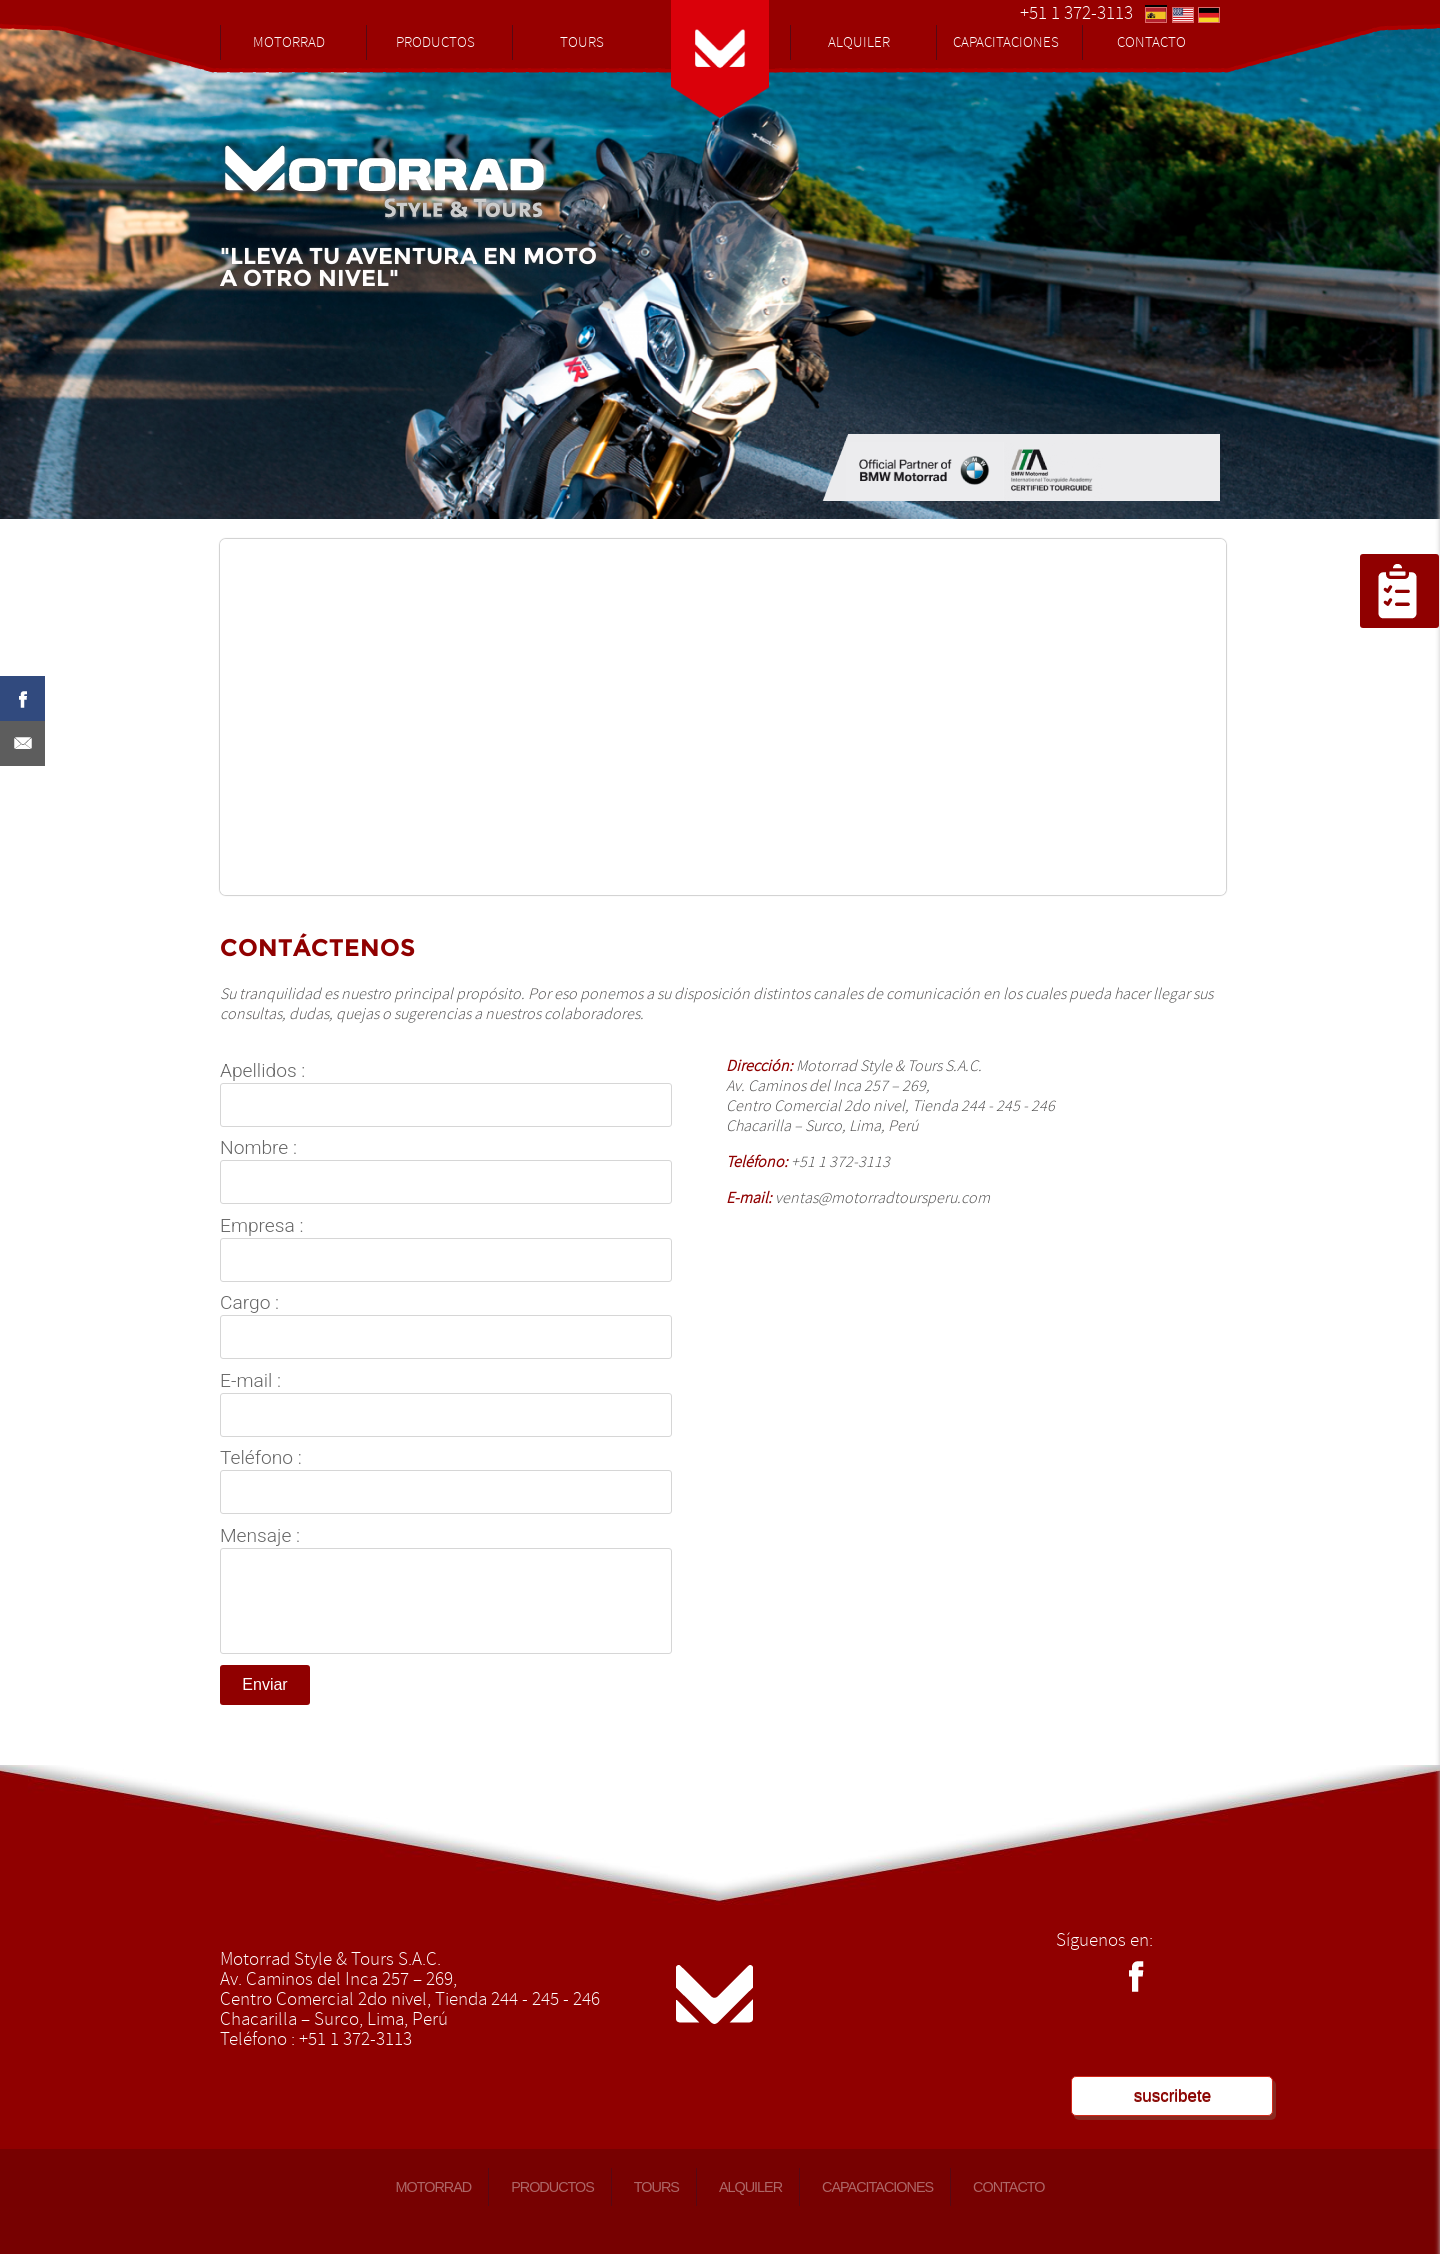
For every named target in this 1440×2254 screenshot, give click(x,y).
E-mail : (250, 1381)
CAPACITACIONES (1006, 42)
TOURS (582, 42)
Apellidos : (262, 1071)
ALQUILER (859, 42)
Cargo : (249, 1303)
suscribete (1172, 2095)
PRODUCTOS (435, 42)
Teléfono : (261, 1458)
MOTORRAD (289, 42)
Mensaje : (260, 1536)
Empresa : (261, 1226)
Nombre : (258, 1148)
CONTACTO (1151, 42)
